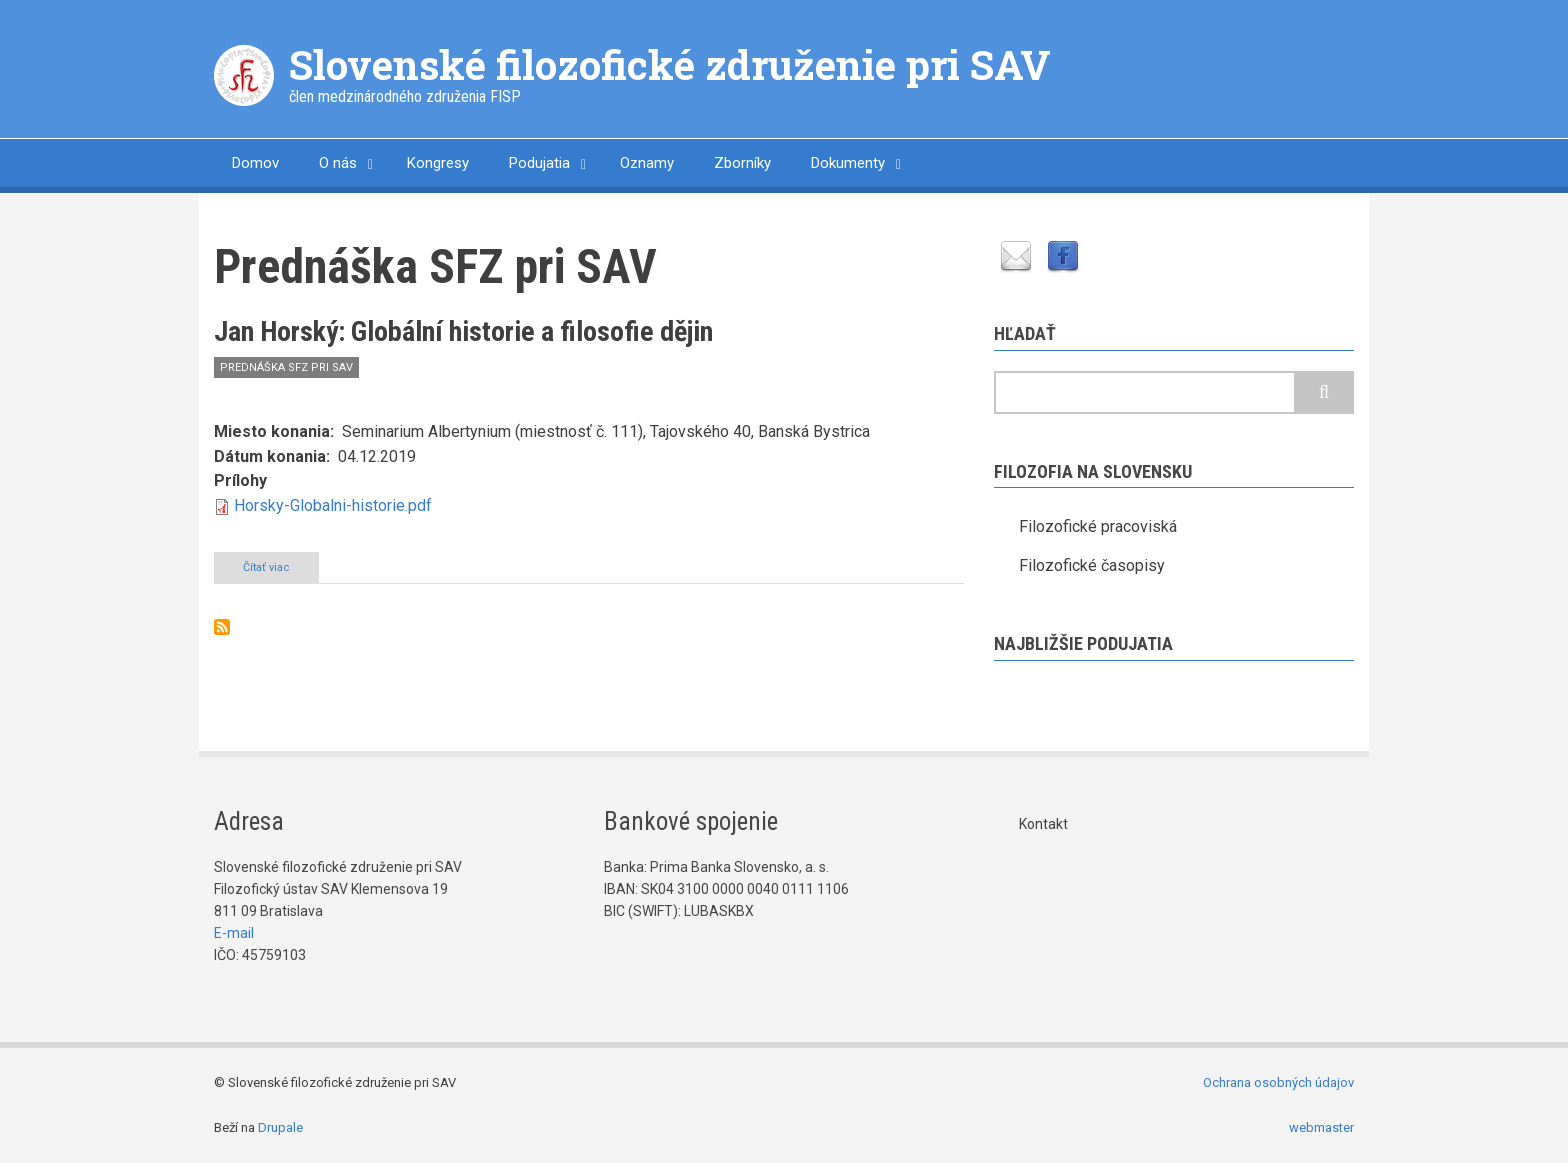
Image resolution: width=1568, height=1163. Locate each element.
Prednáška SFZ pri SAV (286, 367)
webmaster (1321, 1127)
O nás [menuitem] (338, 163)
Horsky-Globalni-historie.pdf (333, 505)
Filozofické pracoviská (1098, 526)
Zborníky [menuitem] (742, 163)
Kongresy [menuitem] (438, 163)
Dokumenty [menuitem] (848, 163)
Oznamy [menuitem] (647, 163)
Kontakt (1043, 824)
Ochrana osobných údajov (1278, 1082)
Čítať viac (281, 571)
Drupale (280, 1127)
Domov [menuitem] (255, 163)
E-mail (234, 933)
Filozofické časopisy (1092, 565)
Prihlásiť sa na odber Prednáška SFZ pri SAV (222, 627)
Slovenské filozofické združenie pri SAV (670, 64)
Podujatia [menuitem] (539, 163)
